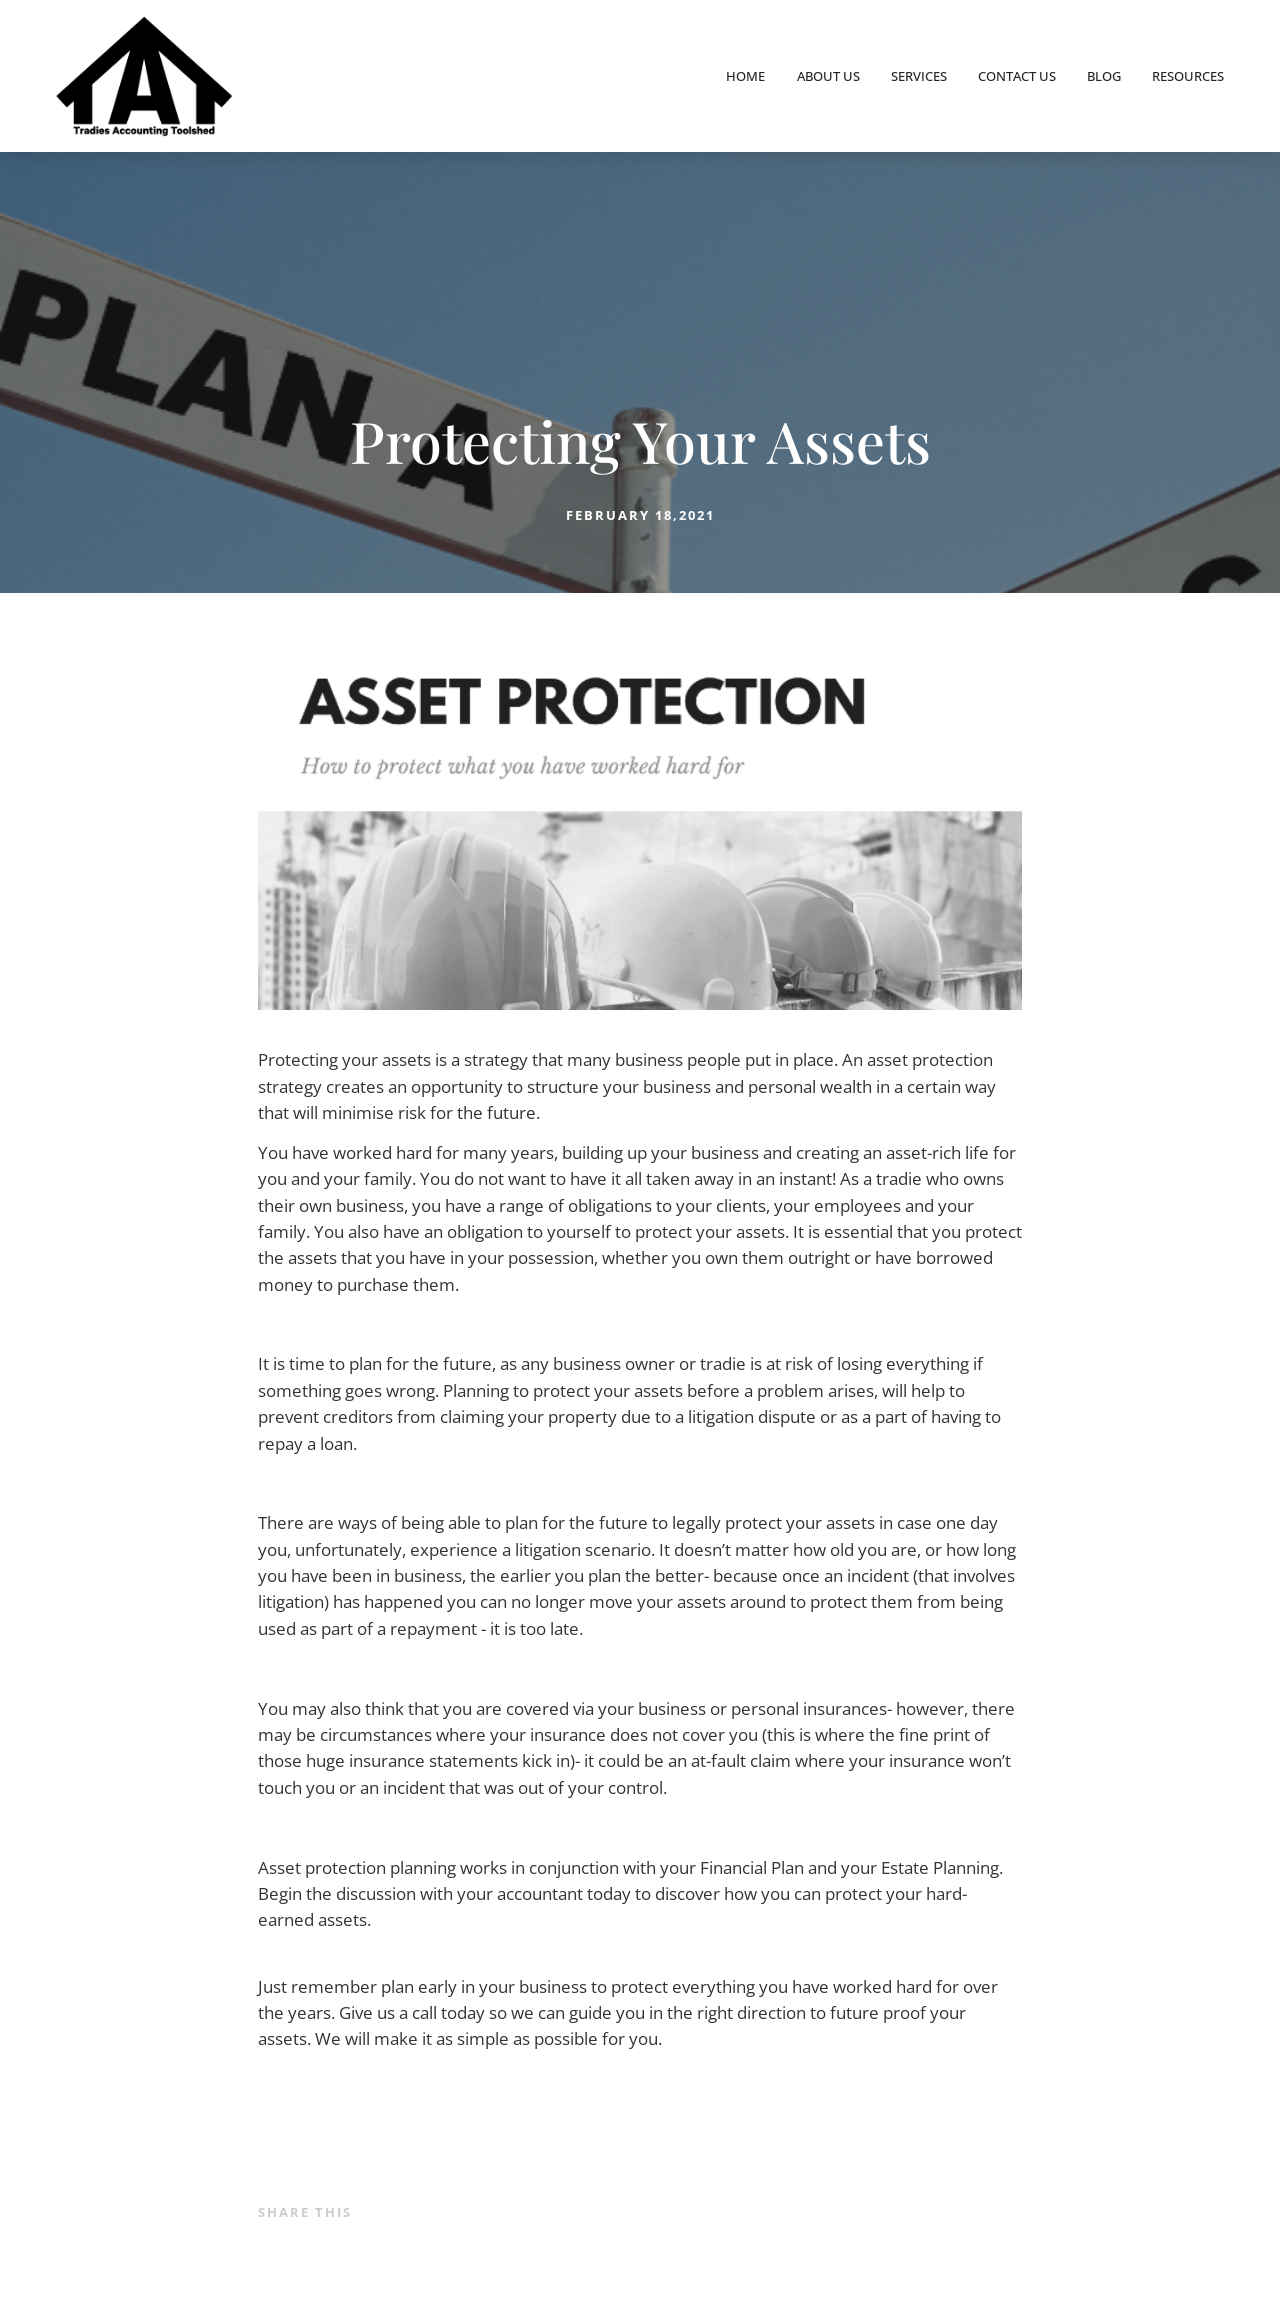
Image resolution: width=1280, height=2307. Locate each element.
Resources (1188, 76)
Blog (1104, 76)
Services (919, 76)
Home (745, 76)
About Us (828, 76)
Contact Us (1017, 76)
